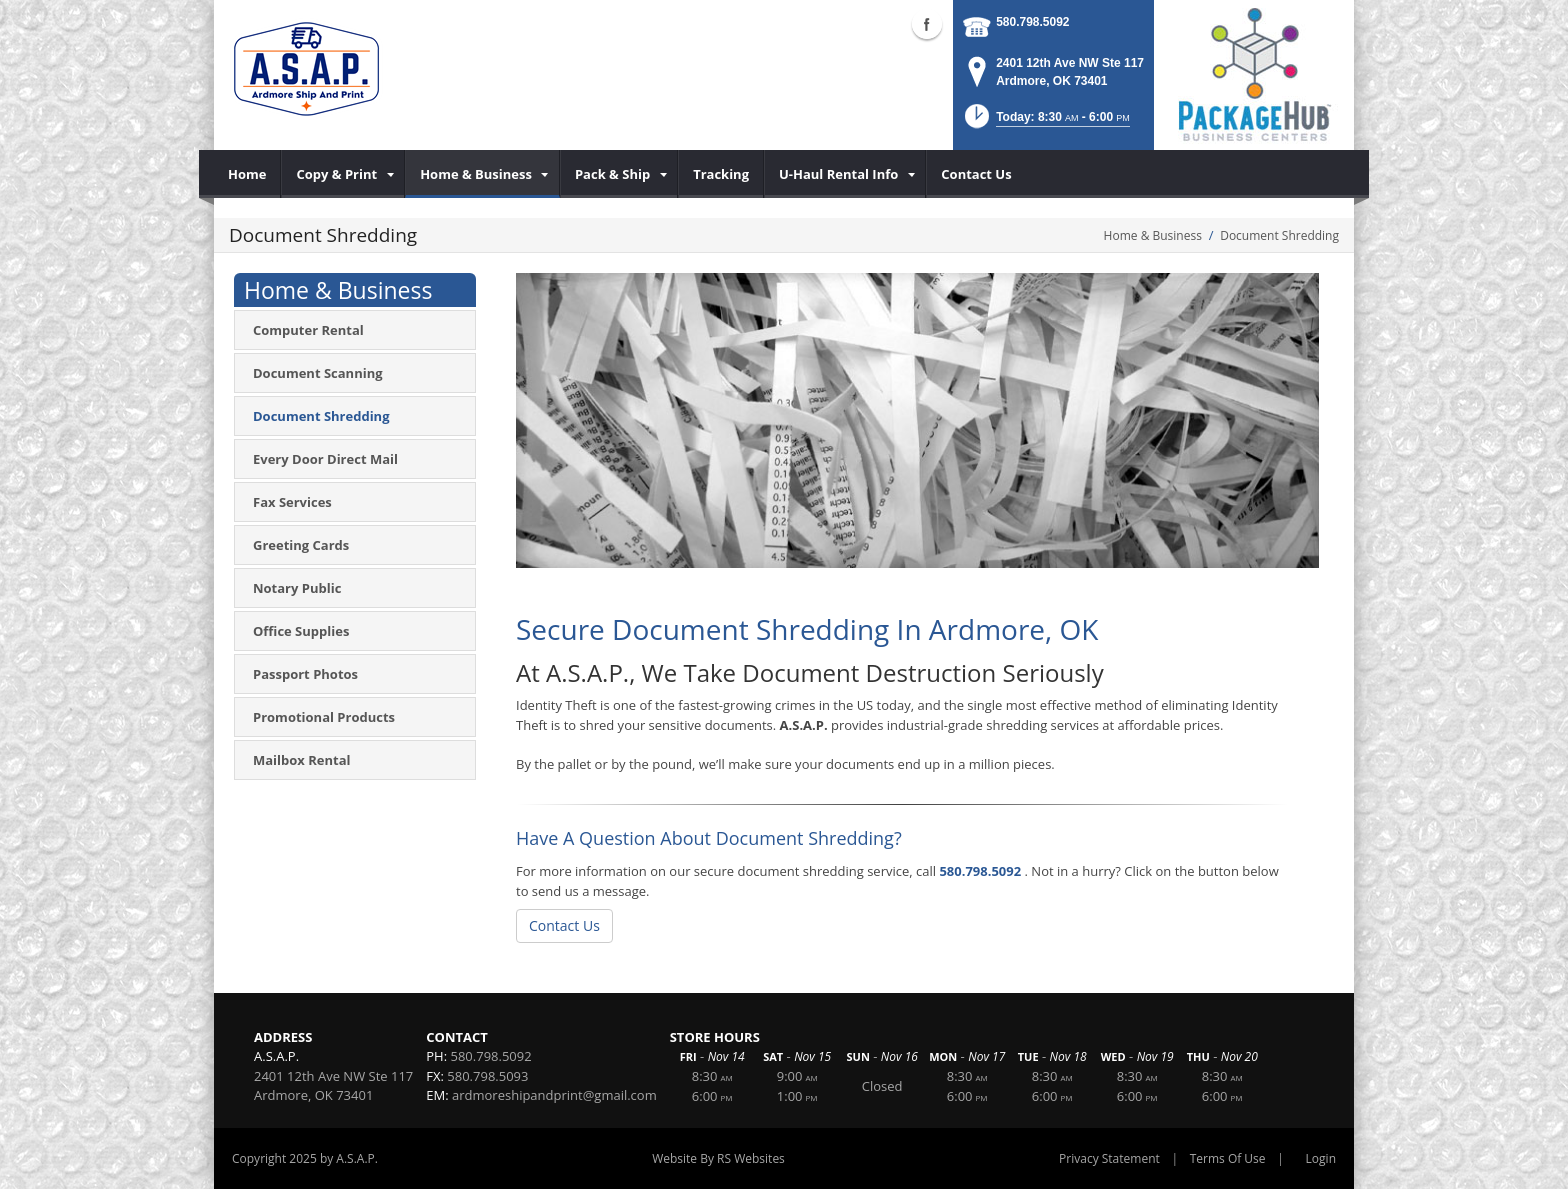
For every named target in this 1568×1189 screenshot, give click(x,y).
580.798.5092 (1032, 22)
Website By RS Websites (718, 1158)
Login (1321, 1158)
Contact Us (564, 925)
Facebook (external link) (927, 24)
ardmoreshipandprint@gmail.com (554, 1095)
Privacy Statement (1109, 1158)
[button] (1045, 122)
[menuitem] (247, 174)
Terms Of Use (1228, 1158)
